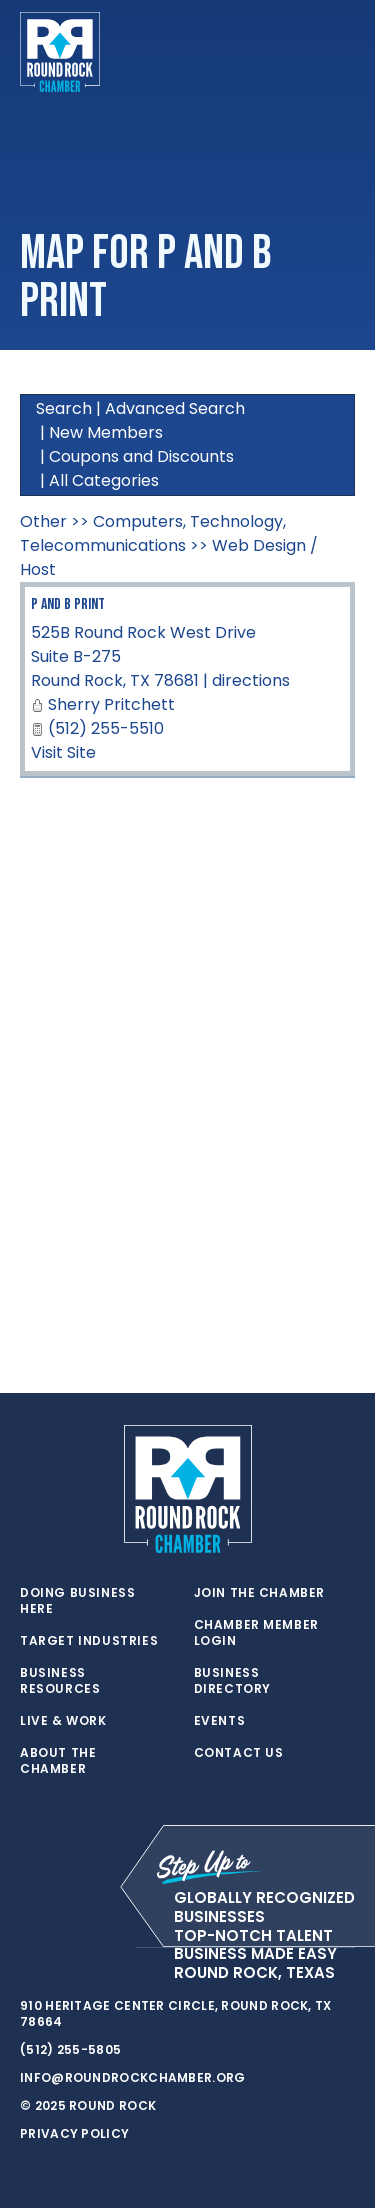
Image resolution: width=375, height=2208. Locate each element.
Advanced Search (175, 408)
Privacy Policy (74, 2133)
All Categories (104, 480)
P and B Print (68, 604)
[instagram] (110, 1948)
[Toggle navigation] (339, 52)
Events (220, 1721)
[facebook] (70, 1948)
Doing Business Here (77, 1601)
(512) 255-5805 (70, 2049)
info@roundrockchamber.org (133, 2077)
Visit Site (63, 752)
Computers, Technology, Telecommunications (153, 533)
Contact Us (239, 1753)
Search (64, 408)
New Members (106, 432)
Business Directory (232, 1681)
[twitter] (30, 1948)
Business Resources (60, 1681)
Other (43, 521)
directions (251, 680)
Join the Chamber (260, 1593)
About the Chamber (58, 1761)
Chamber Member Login (256, 1633)
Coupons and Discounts (141, 456)
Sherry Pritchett (111, 704)
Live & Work (63, 1721)
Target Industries (89, 1641)
